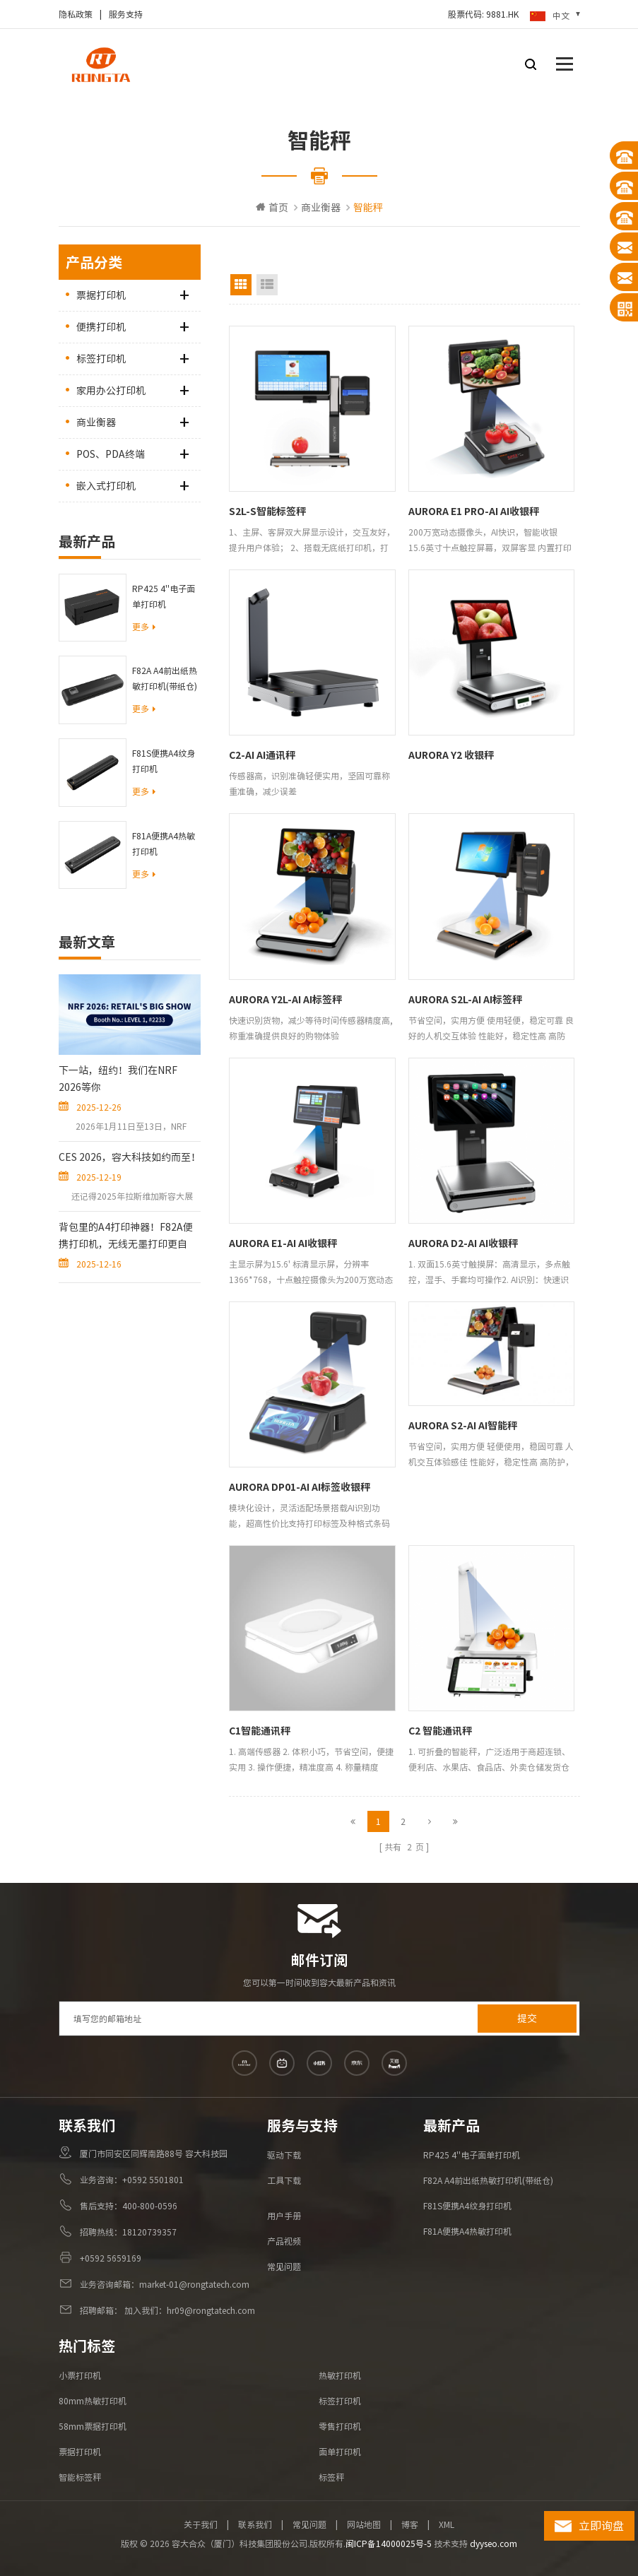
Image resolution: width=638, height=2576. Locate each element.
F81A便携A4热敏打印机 (163, 844)
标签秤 (331, 2477)
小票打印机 (80, 2375)
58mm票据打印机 (92, 2426)
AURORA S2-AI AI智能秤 (462, 1426)
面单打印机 (340, 2451)
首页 (272, 207)
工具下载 (284, 2180)
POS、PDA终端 (110, 454)
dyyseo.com (493, 2543)
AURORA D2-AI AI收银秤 (463, 1243)
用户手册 (284, 2215)
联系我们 (255, 2524)
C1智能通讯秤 (259, 1731)
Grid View (241, 284)
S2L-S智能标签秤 (267, 511)
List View (267, 284)
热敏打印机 (340, 2375)
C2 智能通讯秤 (440, 1731)
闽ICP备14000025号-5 (388, 2543)
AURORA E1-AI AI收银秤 (283, 1243)
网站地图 (364, 2524)
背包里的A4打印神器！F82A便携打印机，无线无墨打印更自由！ (126, 1237)
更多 (143, 627)
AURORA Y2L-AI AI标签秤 (285, 1000)
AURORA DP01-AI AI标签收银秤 (299, 1487)
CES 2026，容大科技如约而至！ (130, 1157)
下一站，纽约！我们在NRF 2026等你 (118, 1078)
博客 (409, 2524)
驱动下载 (284, 2155)
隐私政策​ (76, 14)
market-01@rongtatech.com (194, 2284)
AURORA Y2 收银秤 (451, 755)
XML (446, 2524)
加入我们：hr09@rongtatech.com (188, 2310)
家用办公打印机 (111, 391)
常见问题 (284, 2266)
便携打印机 (101, 327)
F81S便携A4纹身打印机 (163, 761)
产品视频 (284, 2241)
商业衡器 (321, 208)
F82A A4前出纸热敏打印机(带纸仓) (164, 678)
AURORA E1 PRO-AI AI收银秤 (473, 511)
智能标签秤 (80, 2477)
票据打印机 (101, 295)
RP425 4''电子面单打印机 (163, 596)
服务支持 (126, 14)
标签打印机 (101, 359)
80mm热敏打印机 (92, 2401)
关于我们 (201, 2524)
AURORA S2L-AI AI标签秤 (465, 1000)
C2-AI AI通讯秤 (262, 755)
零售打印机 (340, 2426)
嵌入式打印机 (106, 486)
